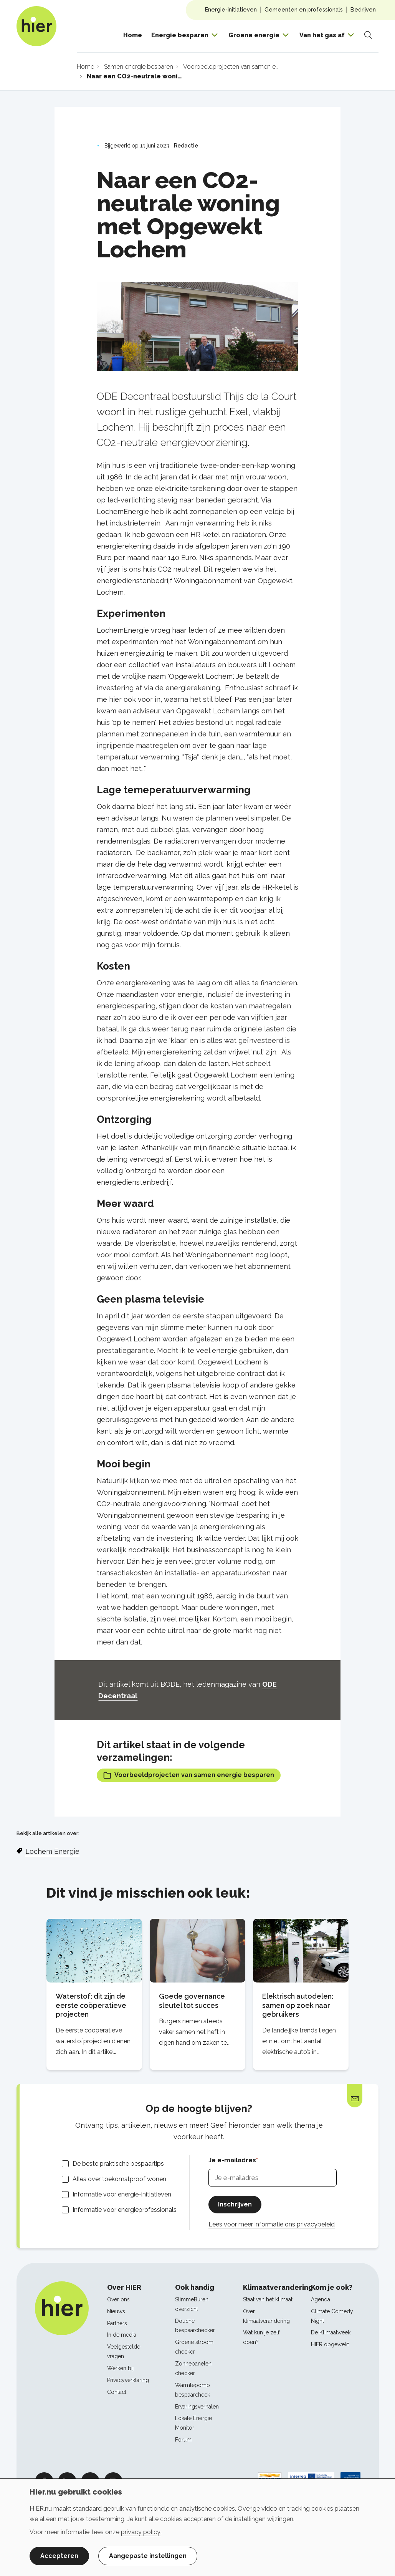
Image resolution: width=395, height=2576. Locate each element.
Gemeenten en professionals (303, 9)
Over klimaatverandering (266, 2316)
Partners (117, 2323)
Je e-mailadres (232, 2160)
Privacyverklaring (128, 2380)
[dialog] (197, 2527)
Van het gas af (322, 35)
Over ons (118, 2299)
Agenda (320, 2299)
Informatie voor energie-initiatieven (122, 2194)
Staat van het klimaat (268, 2299)
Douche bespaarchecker (195, 2326)
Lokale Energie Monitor (193, 2423)
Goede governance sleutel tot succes (192, 2000)
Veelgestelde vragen (123, 2351)
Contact (116, 2392)
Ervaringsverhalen (197, 2407)
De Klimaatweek (330, 2332)
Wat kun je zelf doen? (261, 2337)
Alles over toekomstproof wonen (119, 2179)
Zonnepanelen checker (193, 2368)
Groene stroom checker (194, 2347)
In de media (121, 2335)
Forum (183, 2440)
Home (132, 35)
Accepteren (59, 2555)
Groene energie (253, 35)
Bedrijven (363, 9)
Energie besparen (179, 35)
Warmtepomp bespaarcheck (192, 2390)
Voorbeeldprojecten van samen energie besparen (188, 1775)
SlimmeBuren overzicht (191, 2304)
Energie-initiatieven (231, 9)
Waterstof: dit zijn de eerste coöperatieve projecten (91, 2005)
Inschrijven (235, 2204)
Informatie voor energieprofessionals (125, 2209)
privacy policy (140, 2532)
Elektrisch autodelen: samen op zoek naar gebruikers (297, 2005)
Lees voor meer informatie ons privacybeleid (271, 2224)
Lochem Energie (52, 1851)
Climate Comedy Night (332, 2316)
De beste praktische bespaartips (118, 2163)
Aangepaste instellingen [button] (148, 2555)
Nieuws (116, 2311)
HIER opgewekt (330, 2344)
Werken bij (120, 2368)
